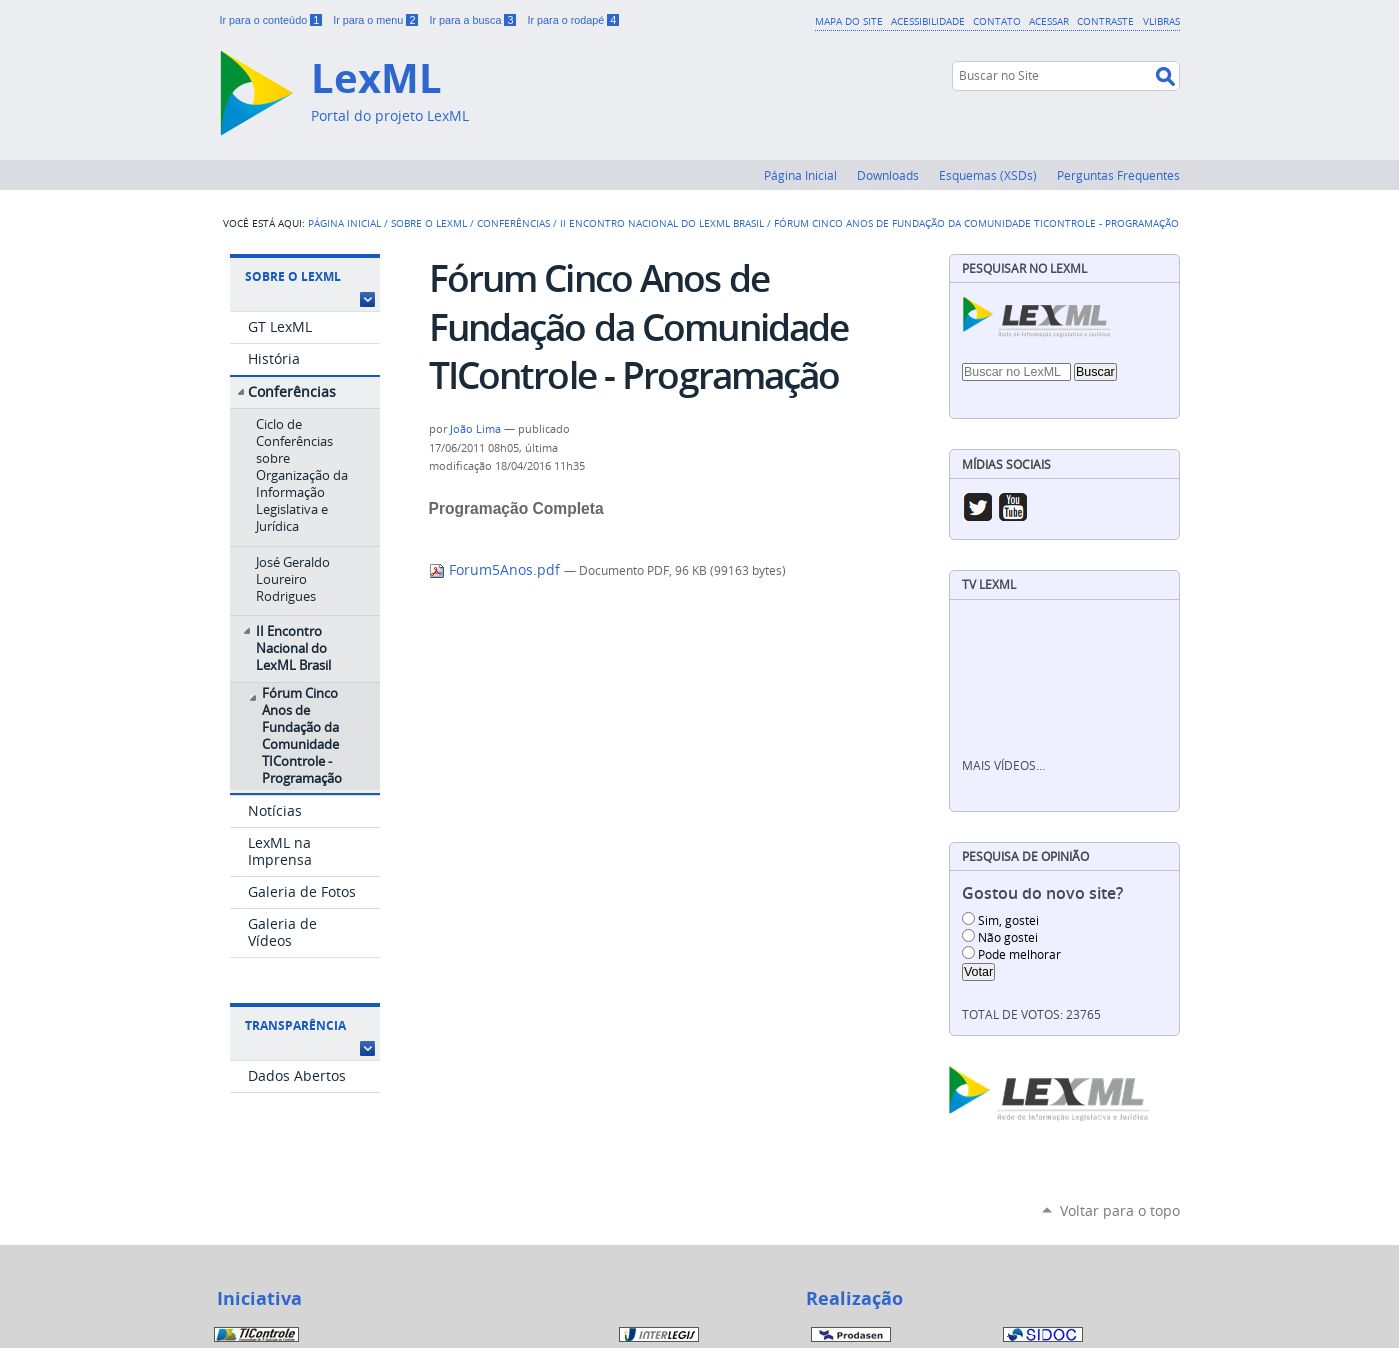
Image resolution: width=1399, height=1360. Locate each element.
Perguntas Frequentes (1118, 175)
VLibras (1161, 21)
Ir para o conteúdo (273, 20)
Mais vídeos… (1003, 765)
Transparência (295, 1025)
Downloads (888, 175)
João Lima (475, 429)
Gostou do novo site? (1042, 893)
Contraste (1105, 21)
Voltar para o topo (1120, 1210)
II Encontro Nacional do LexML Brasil (662, 223)
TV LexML (989, 584)
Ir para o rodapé (573, 20)
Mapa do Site (849, 21)
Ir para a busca (474, 20)
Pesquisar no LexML (1024, 268)
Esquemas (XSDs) (988, 175)
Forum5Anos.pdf (496, 570)
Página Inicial (800, 175)
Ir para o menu (377, 20)
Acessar (1049, 21)
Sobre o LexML (429, 223)
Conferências (513, 223)
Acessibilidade (928, 21)
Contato (997, 21)
